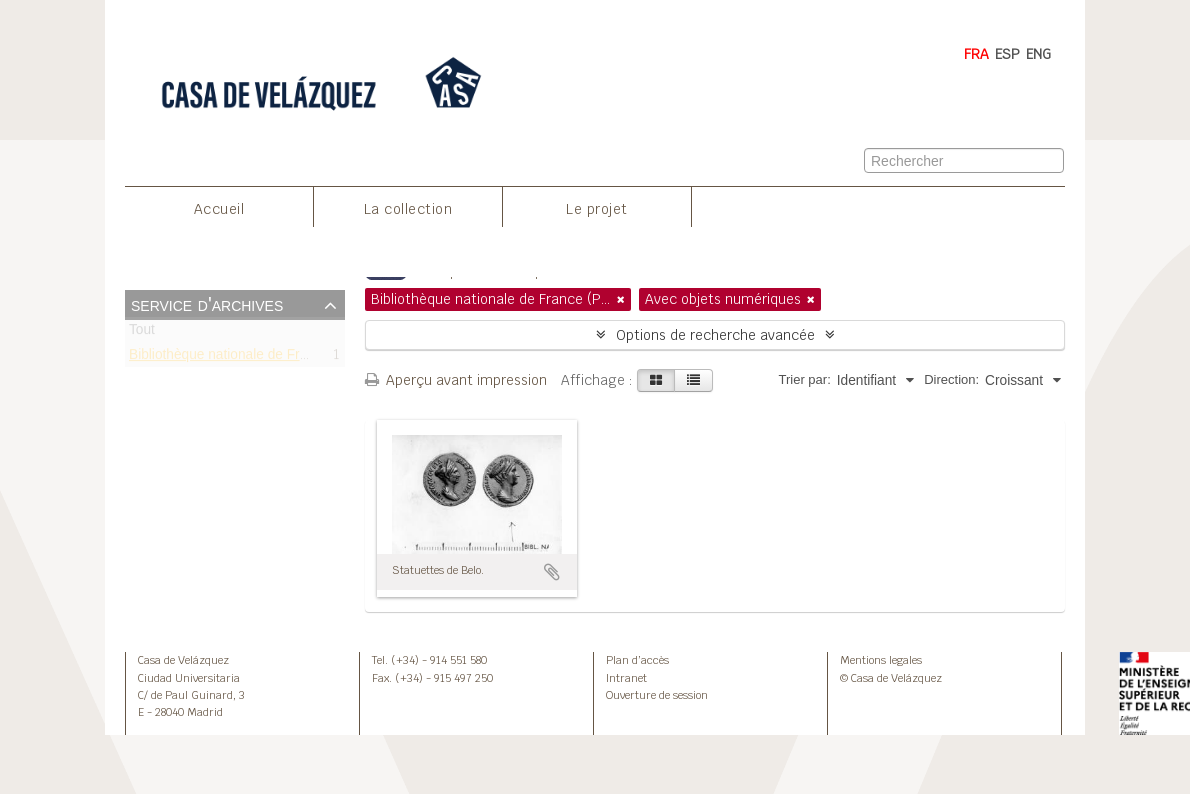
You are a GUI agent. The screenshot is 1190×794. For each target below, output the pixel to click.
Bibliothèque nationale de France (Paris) (251, 357)
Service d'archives (207, 304)
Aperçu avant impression (456, 380)
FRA (976, 54)
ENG (1038, 54)
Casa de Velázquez (183, 660)
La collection (408, 209)
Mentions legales (881, 660)
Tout (142, 333)
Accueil (219, 209)
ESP (1007, 54)
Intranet (626, 678)
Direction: (951, 379)
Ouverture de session (657, 695)
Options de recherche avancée (715, 335)
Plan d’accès (637, 660)
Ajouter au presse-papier (552, 572)
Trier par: (805, 379)
